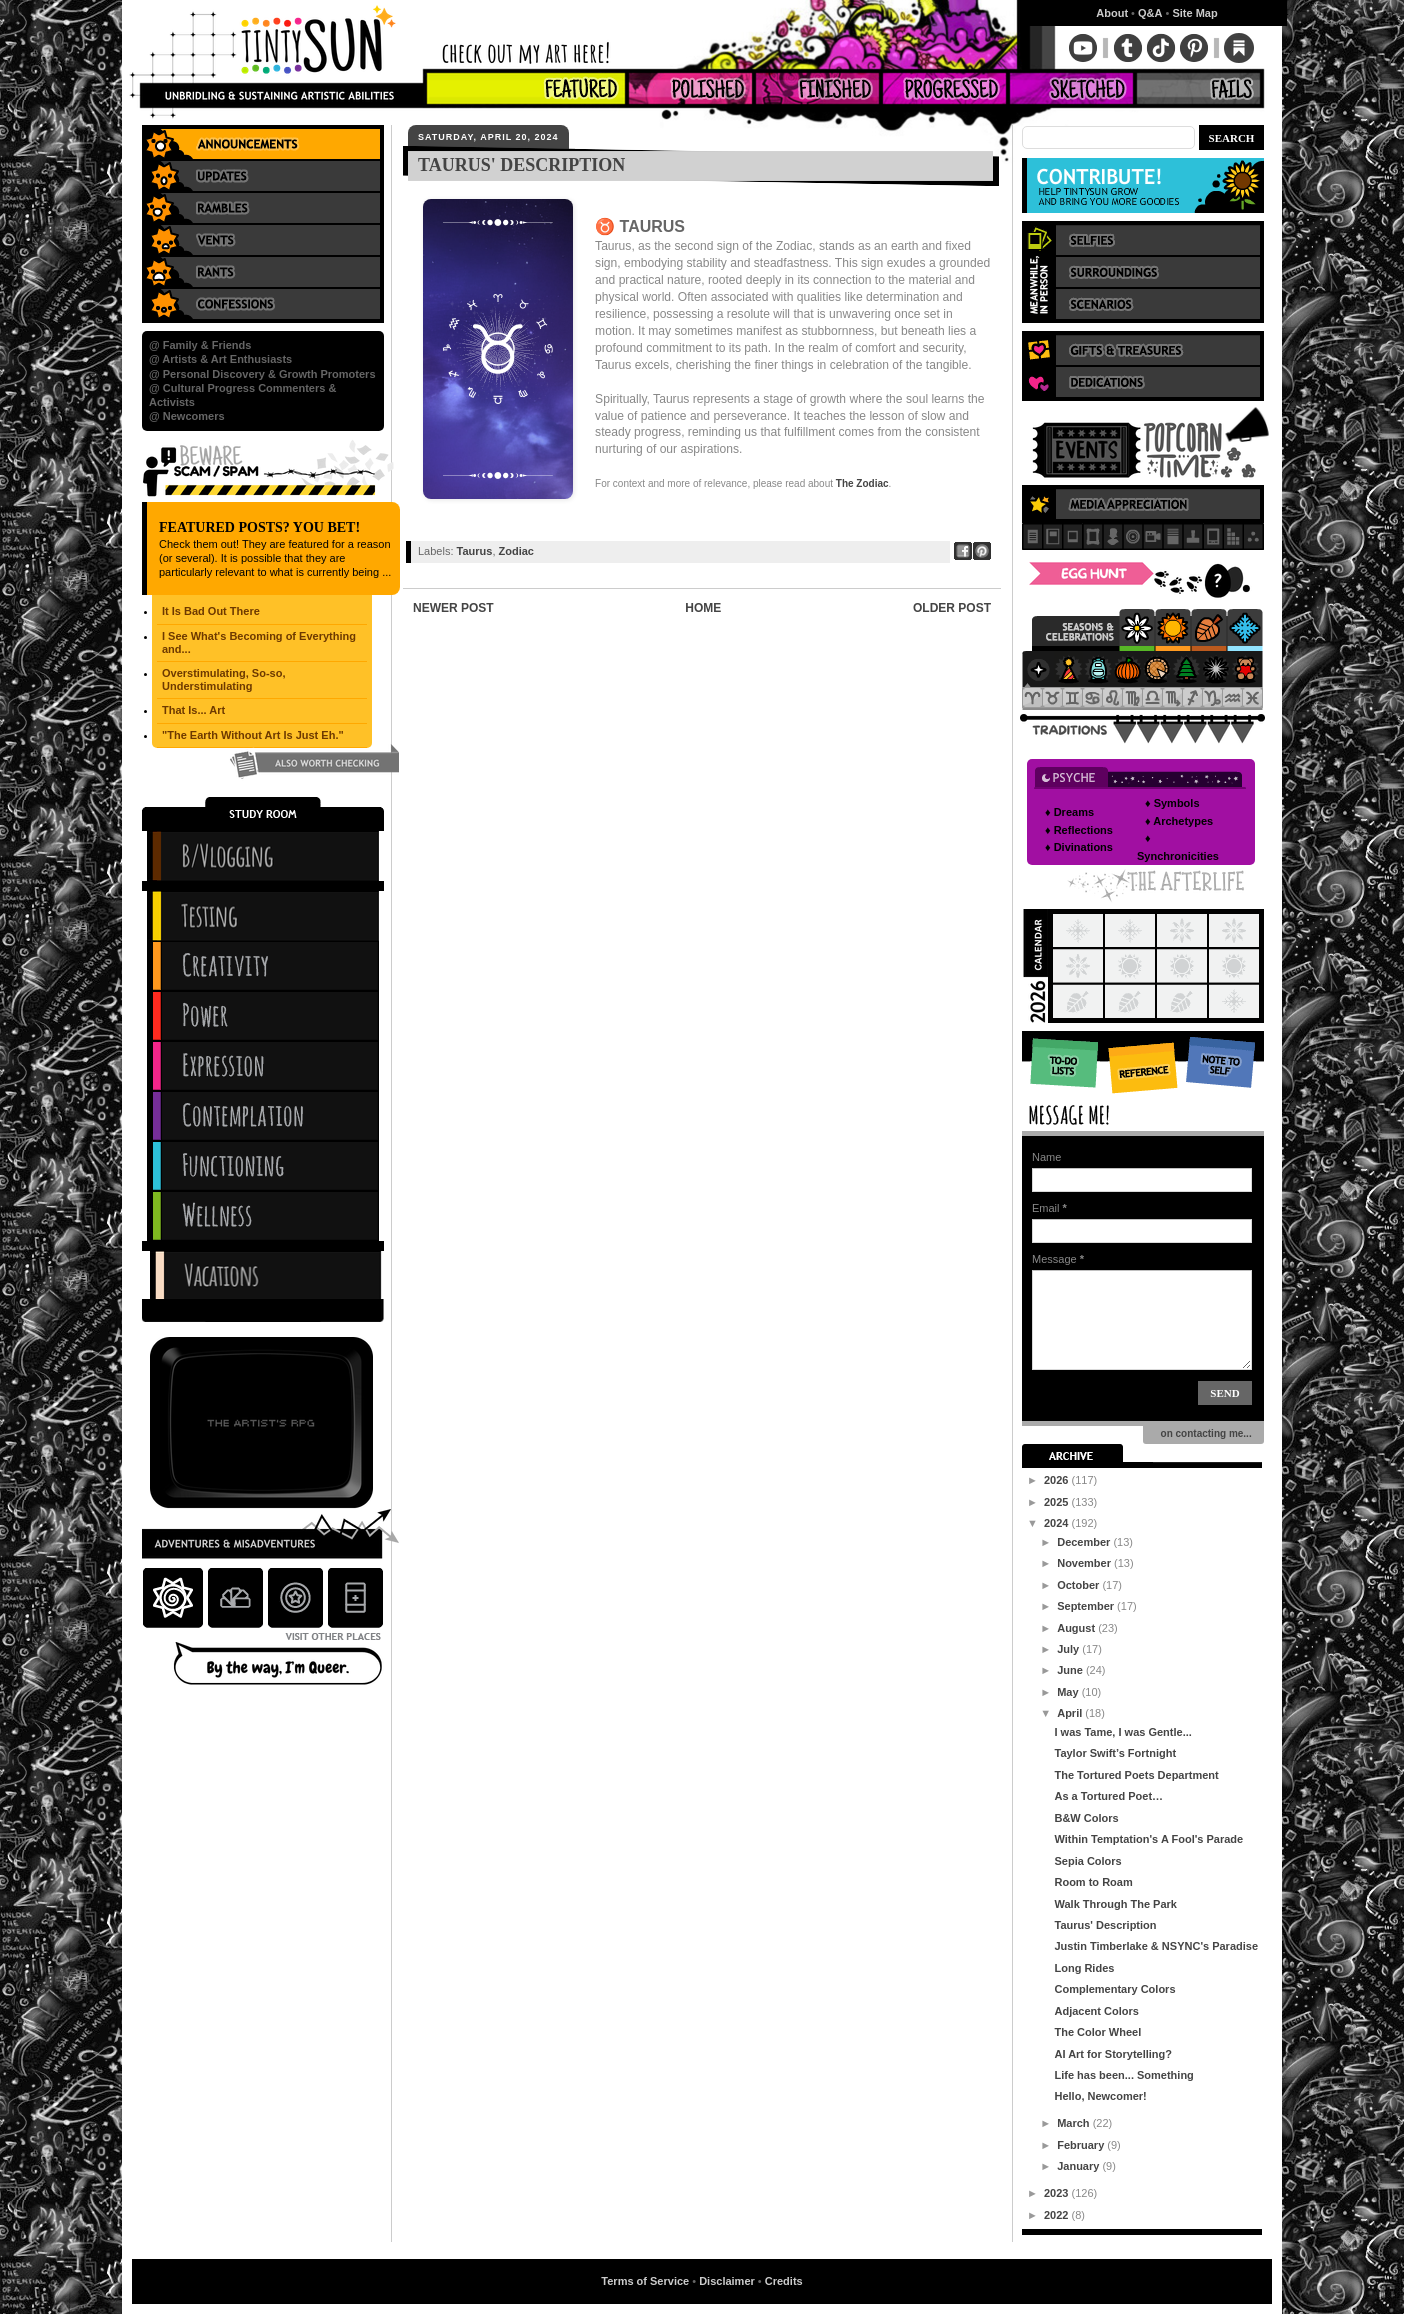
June (1071, 1670)
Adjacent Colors (1096, 2011)
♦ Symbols (1172, 803)
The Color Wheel (1097, 2032)
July (1069, 1649)
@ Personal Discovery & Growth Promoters (262, 374)
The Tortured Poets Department (1136, 1775)
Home (703, 608)
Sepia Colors (1087, 1861)
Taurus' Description (1105, 1925)
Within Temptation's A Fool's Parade (1148, 1839)
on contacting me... (1203, 1433)
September (1087, 1606)
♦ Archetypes (1179, 821)
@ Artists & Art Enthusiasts (220, 359)
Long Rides (1084, 1968)
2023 (1058, 2193)
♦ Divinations (1079, 847)
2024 (1058, 1523)
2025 (1058, 1502)
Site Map (1194, 13)
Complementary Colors (1114, 1989)
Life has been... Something (1123, 2075)
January (1079, 2166)
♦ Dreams (1069, 812)
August (1077, 1628)
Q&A (1150, 13)
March (1074, 2123)
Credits (784, 2281)
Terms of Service (645, 2281)
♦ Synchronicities (1178, 847)
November (1085, 1563)
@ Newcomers (187, 416)
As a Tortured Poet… (1108, 1796)
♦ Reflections (1079, 830)
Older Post (952, 608)
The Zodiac (862, 483)
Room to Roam (1093, 1882)
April (1071, 1713)
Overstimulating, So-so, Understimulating (223, 679)
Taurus (475, 551)
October (1079, 1585)
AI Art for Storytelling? (1113, 2054)
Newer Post (453, 608)
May (1069, 1692)
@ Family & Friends (200, 345)
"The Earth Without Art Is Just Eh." (253, 735)
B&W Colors (1086, 1818)
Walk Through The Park (1115, 1904)
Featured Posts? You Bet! (259, 527)
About (1112, 13)
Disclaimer (727, 2281)
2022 (1058, 2215)
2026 (1058, 1480)
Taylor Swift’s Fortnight (1115, 1753)
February (1082, 2145)
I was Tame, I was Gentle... (1122, 1732)
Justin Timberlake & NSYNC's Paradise (1156, 1946)
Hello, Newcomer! (1100, 2096)
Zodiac (516, 551)
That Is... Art (193, 710)
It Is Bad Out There (211, 611)
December (1085, 1542)
